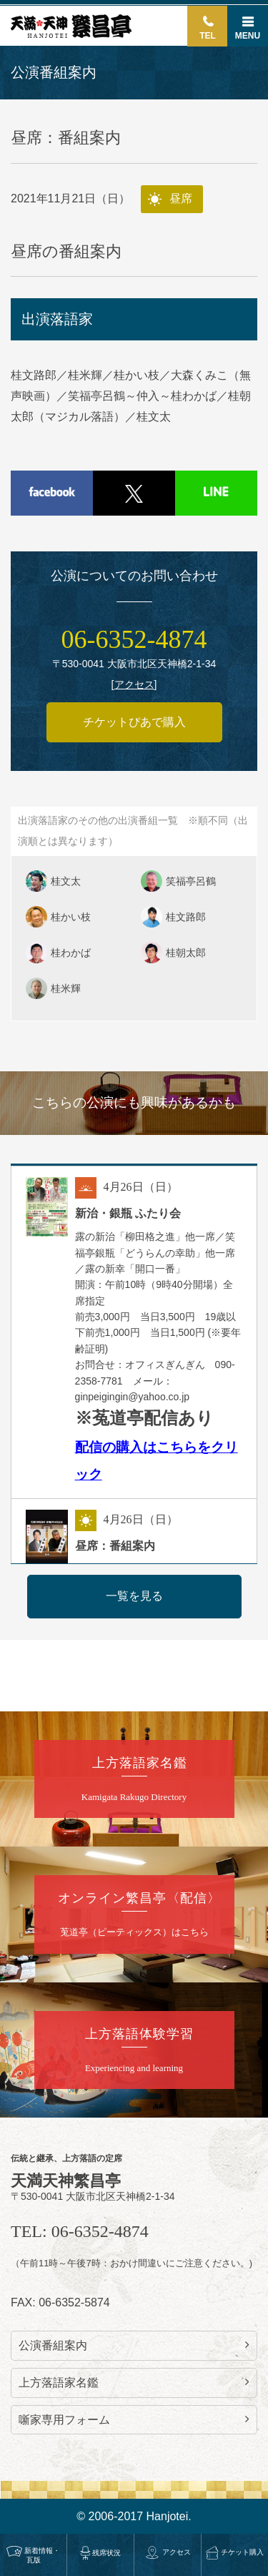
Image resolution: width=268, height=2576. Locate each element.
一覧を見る (134, 1596)
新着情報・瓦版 (33, 2555)
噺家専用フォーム (134, 2419)
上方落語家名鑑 (134, 2382)
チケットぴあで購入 (134, 722)
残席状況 (100, 2553)
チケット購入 (235, 2552)
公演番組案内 (134, 2345)
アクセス (167, 2552)
